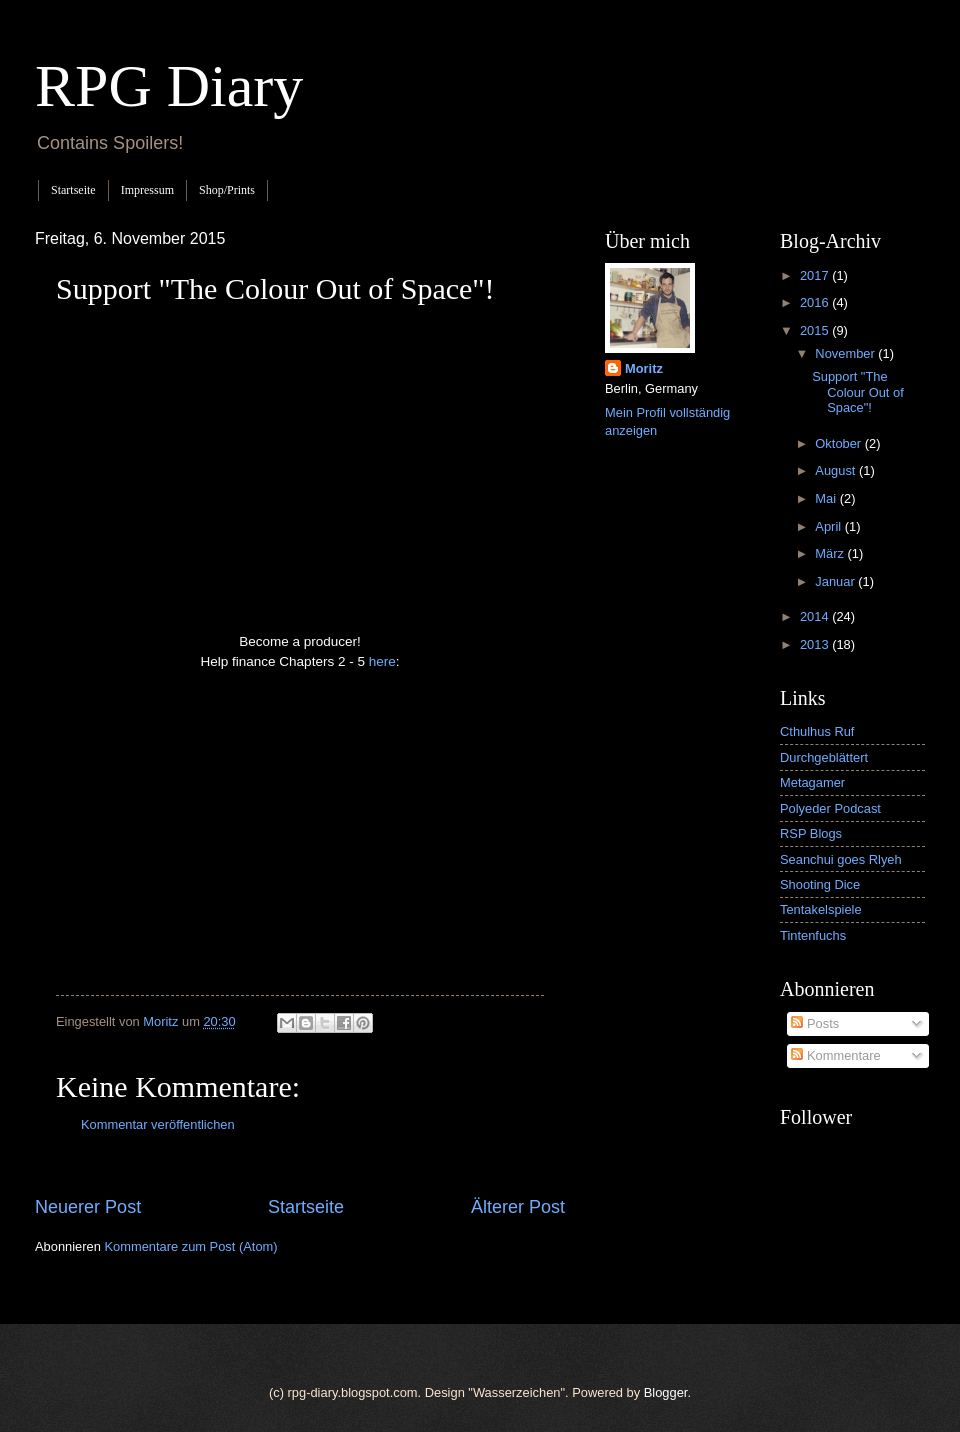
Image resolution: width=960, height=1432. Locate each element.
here (382, 661)
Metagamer (812, 782)
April (829, 526)
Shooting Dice (820, 884)
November (846, 353)
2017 (816, 275)
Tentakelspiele (821, 909)
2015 (816, 330)
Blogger (666, 1392)
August (837, 470)
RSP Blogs (811, 833)
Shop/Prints (227, 190)
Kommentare (835, 1055)
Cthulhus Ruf (817, 731)
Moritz (644, 368)
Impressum (147, 190)
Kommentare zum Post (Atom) (190, 1246)
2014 (816, 616)
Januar (836, 581)
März (831, 553)
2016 (816, 302)
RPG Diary (169, 86)
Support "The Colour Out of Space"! (858, 392)
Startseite (73, 190)
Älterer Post (518, 1207)
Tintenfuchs (813, 935)
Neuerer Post (88, 1207)
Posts (815, 1023)
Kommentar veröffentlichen (158, 1124)
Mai (827, 498)
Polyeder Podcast (830, 808)
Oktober (839, 443)
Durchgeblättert (824, 757)
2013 (816, 644)
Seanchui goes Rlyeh (841, 859)
